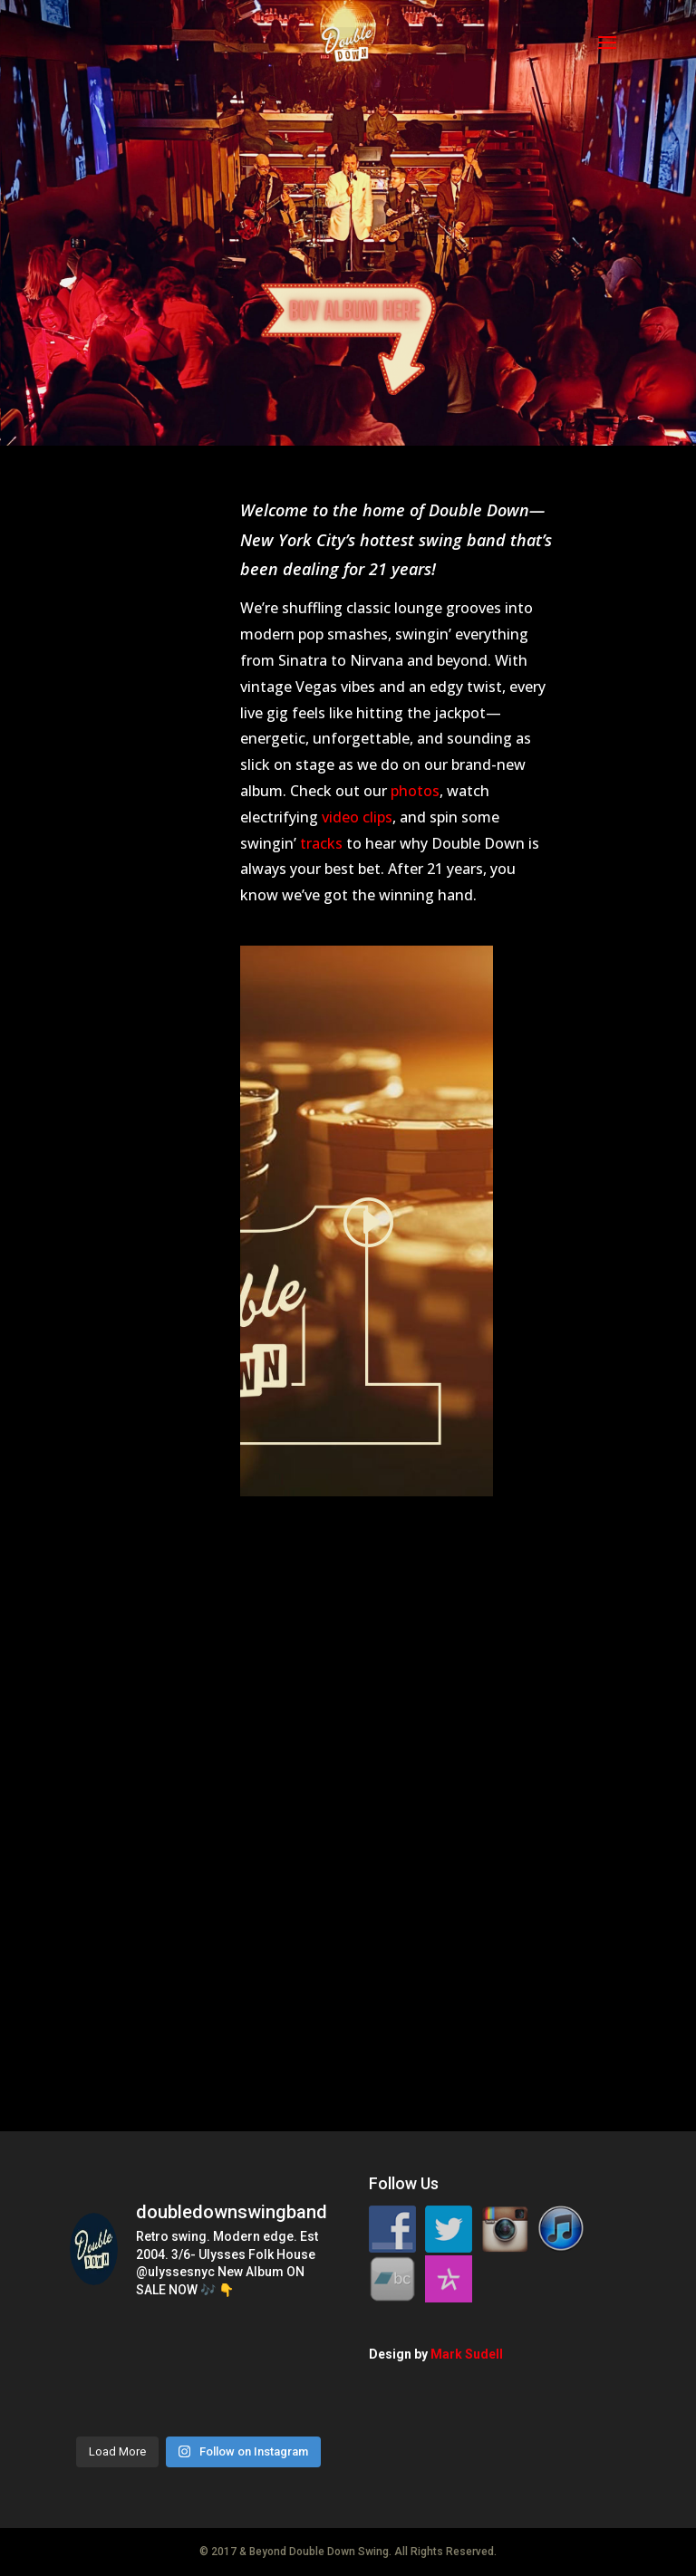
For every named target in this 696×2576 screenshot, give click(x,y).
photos (415, 791)
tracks (321, 843)
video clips (357, 817)
